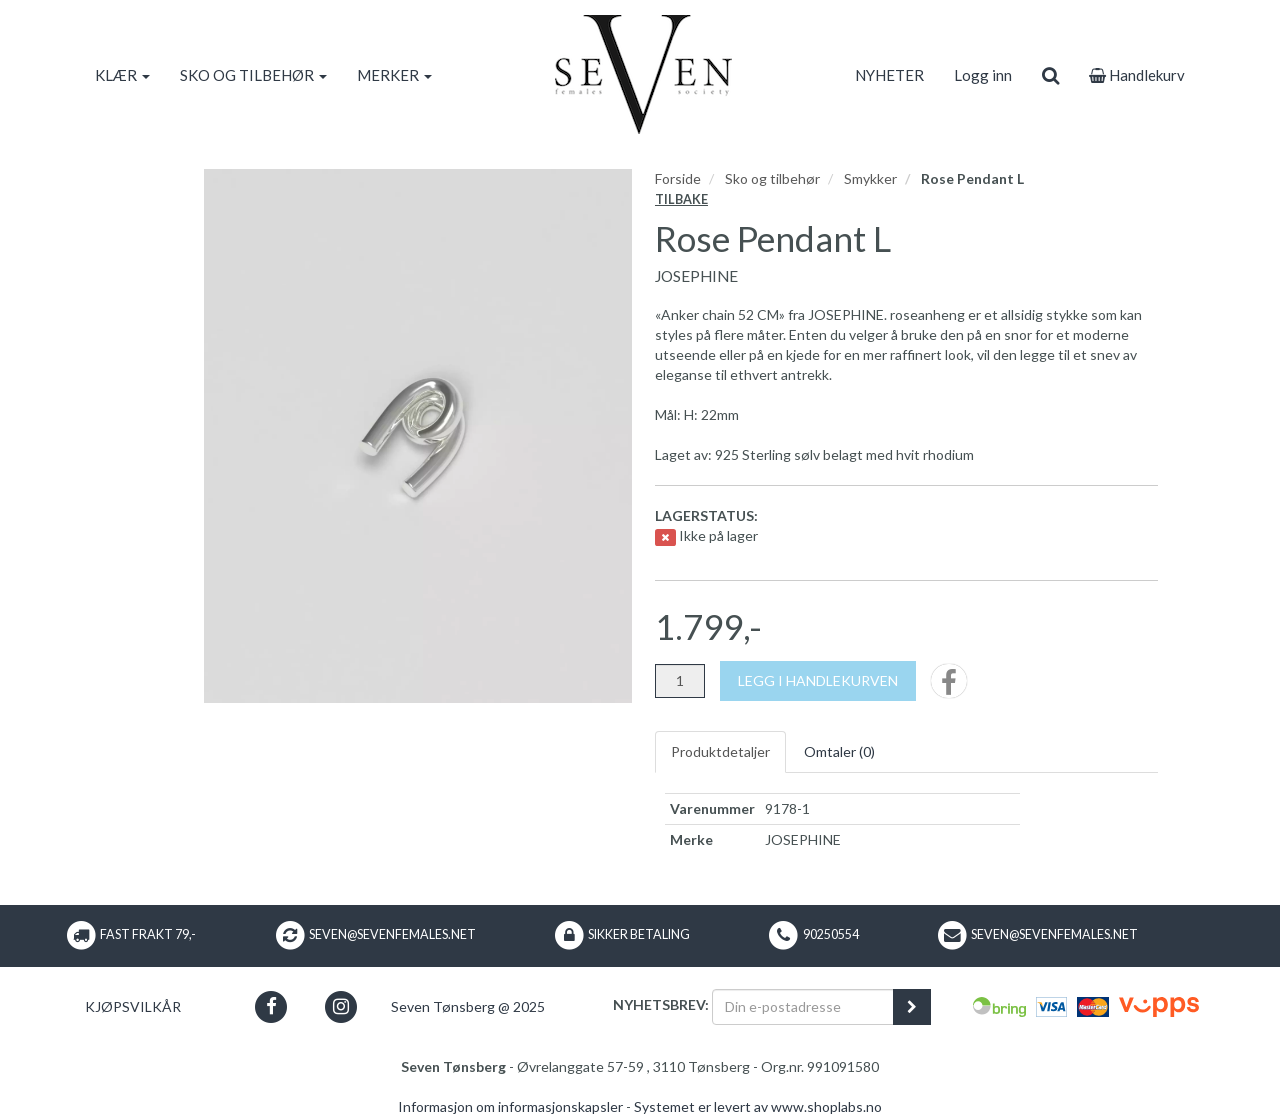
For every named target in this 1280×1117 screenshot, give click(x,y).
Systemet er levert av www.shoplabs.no (758, 1106)
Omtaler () (839, 751)
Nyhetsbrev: (661, 1004)
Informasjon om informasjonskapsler (510, 1106)
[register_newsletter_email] (912, 1007)
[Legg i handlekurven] (818, 681)
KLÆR (122, 75)
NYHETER (889, 75)
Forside (678, 178)
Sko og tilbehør (772, 178)
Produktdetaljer (720, 751)
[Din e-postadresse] (803, 1007)
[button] (271, 1006)
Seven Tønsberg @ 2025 (468, 1006)
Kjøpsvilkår (133, 1006)
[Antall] (680, 681)
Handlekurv (1137, 75)
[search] (1050, 75)
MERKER (394, 75)
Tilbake (681, 199)
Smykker (870, 178)
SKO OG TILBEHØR (253, 75)
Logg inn (983, 75)
